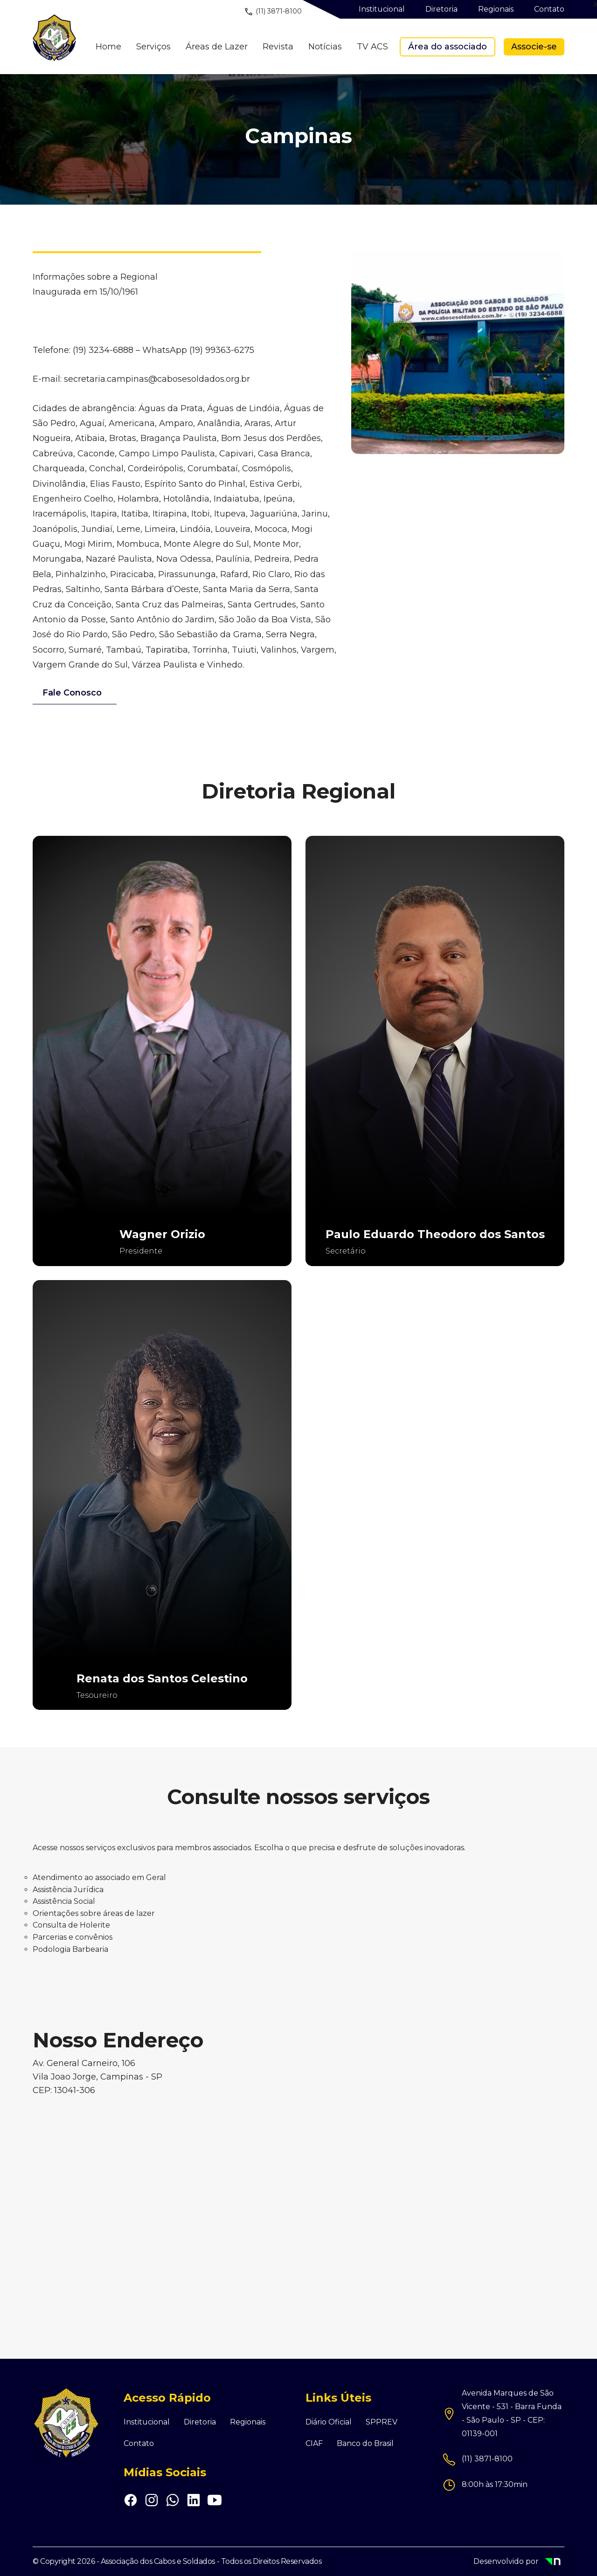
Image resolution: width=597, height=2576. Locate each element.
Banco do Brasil (365, 2443)
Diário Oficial (328, 2422)
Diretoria (200, 2422)
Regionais (247, 2422)
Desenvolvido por (518, 2562)
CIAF (314, 2443)
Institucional (147, 2422)
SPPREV (381, 2422)
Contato (139, 2443)
